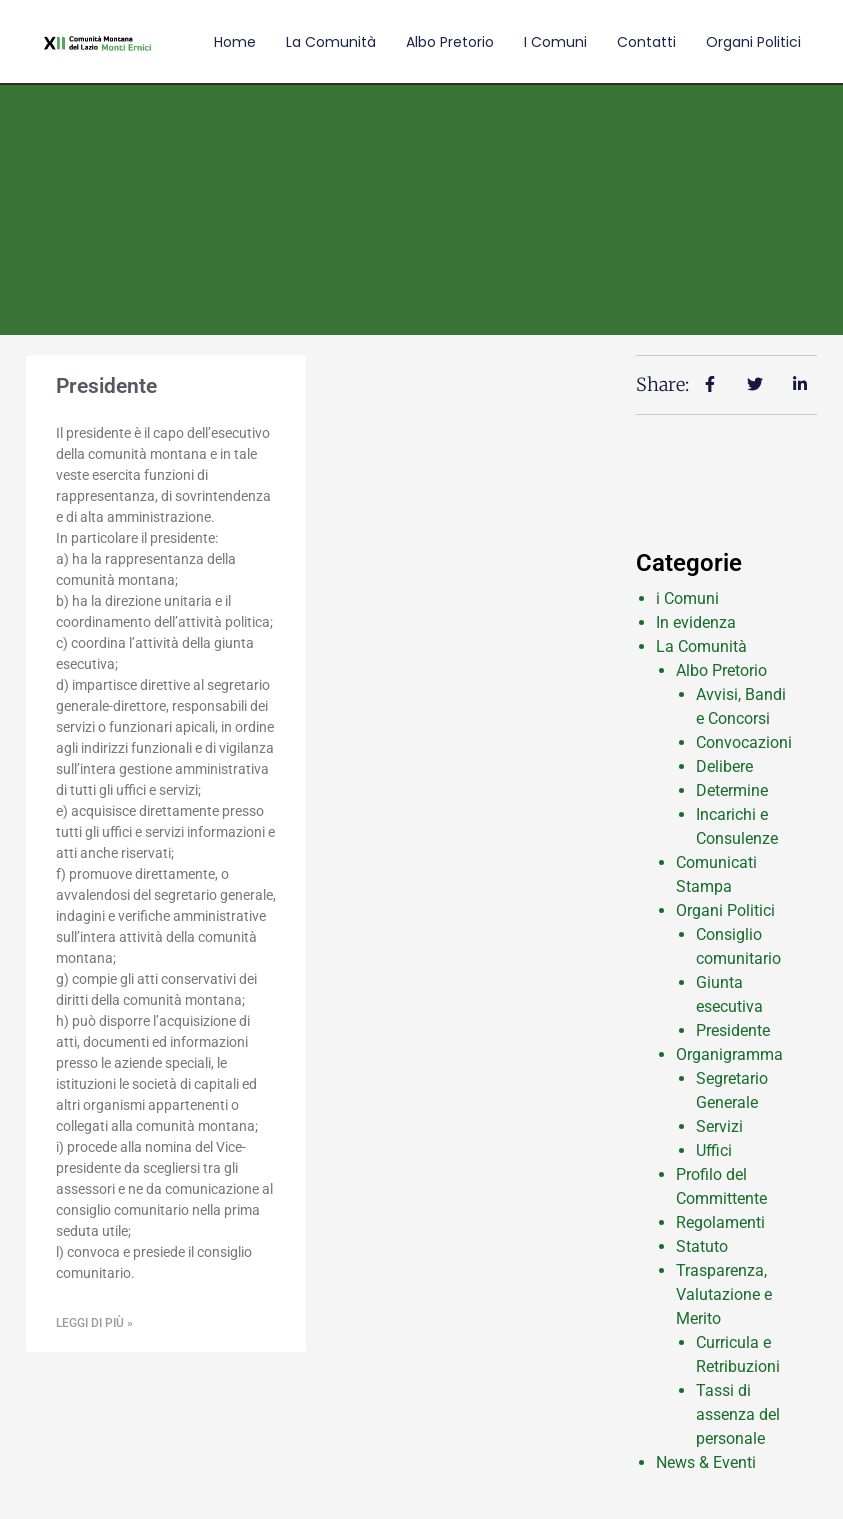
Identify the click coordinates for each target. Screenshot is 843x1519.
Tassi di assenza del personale (738, 1414)
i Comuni (687, 598)
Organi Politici (753, 42)
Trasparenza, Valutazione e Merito (724, 1294)
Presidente (106, 386)
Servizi (719, 1126)
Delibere (724, 766)
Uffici (714, 1150)
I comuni (555, 42)
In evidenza (696, 622)
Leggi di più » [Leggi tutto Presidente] (94, 1323)
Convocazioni (744, 742)
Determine (732, 790)
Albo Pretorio (450, 42)
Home (235, 42)
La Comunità (701, 646)
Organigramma (729, 1054)
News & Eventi (706, 1462)
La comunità (331, 42)
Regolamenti (720, 1222)
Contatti (646, 42)
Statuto (702, 1246)
